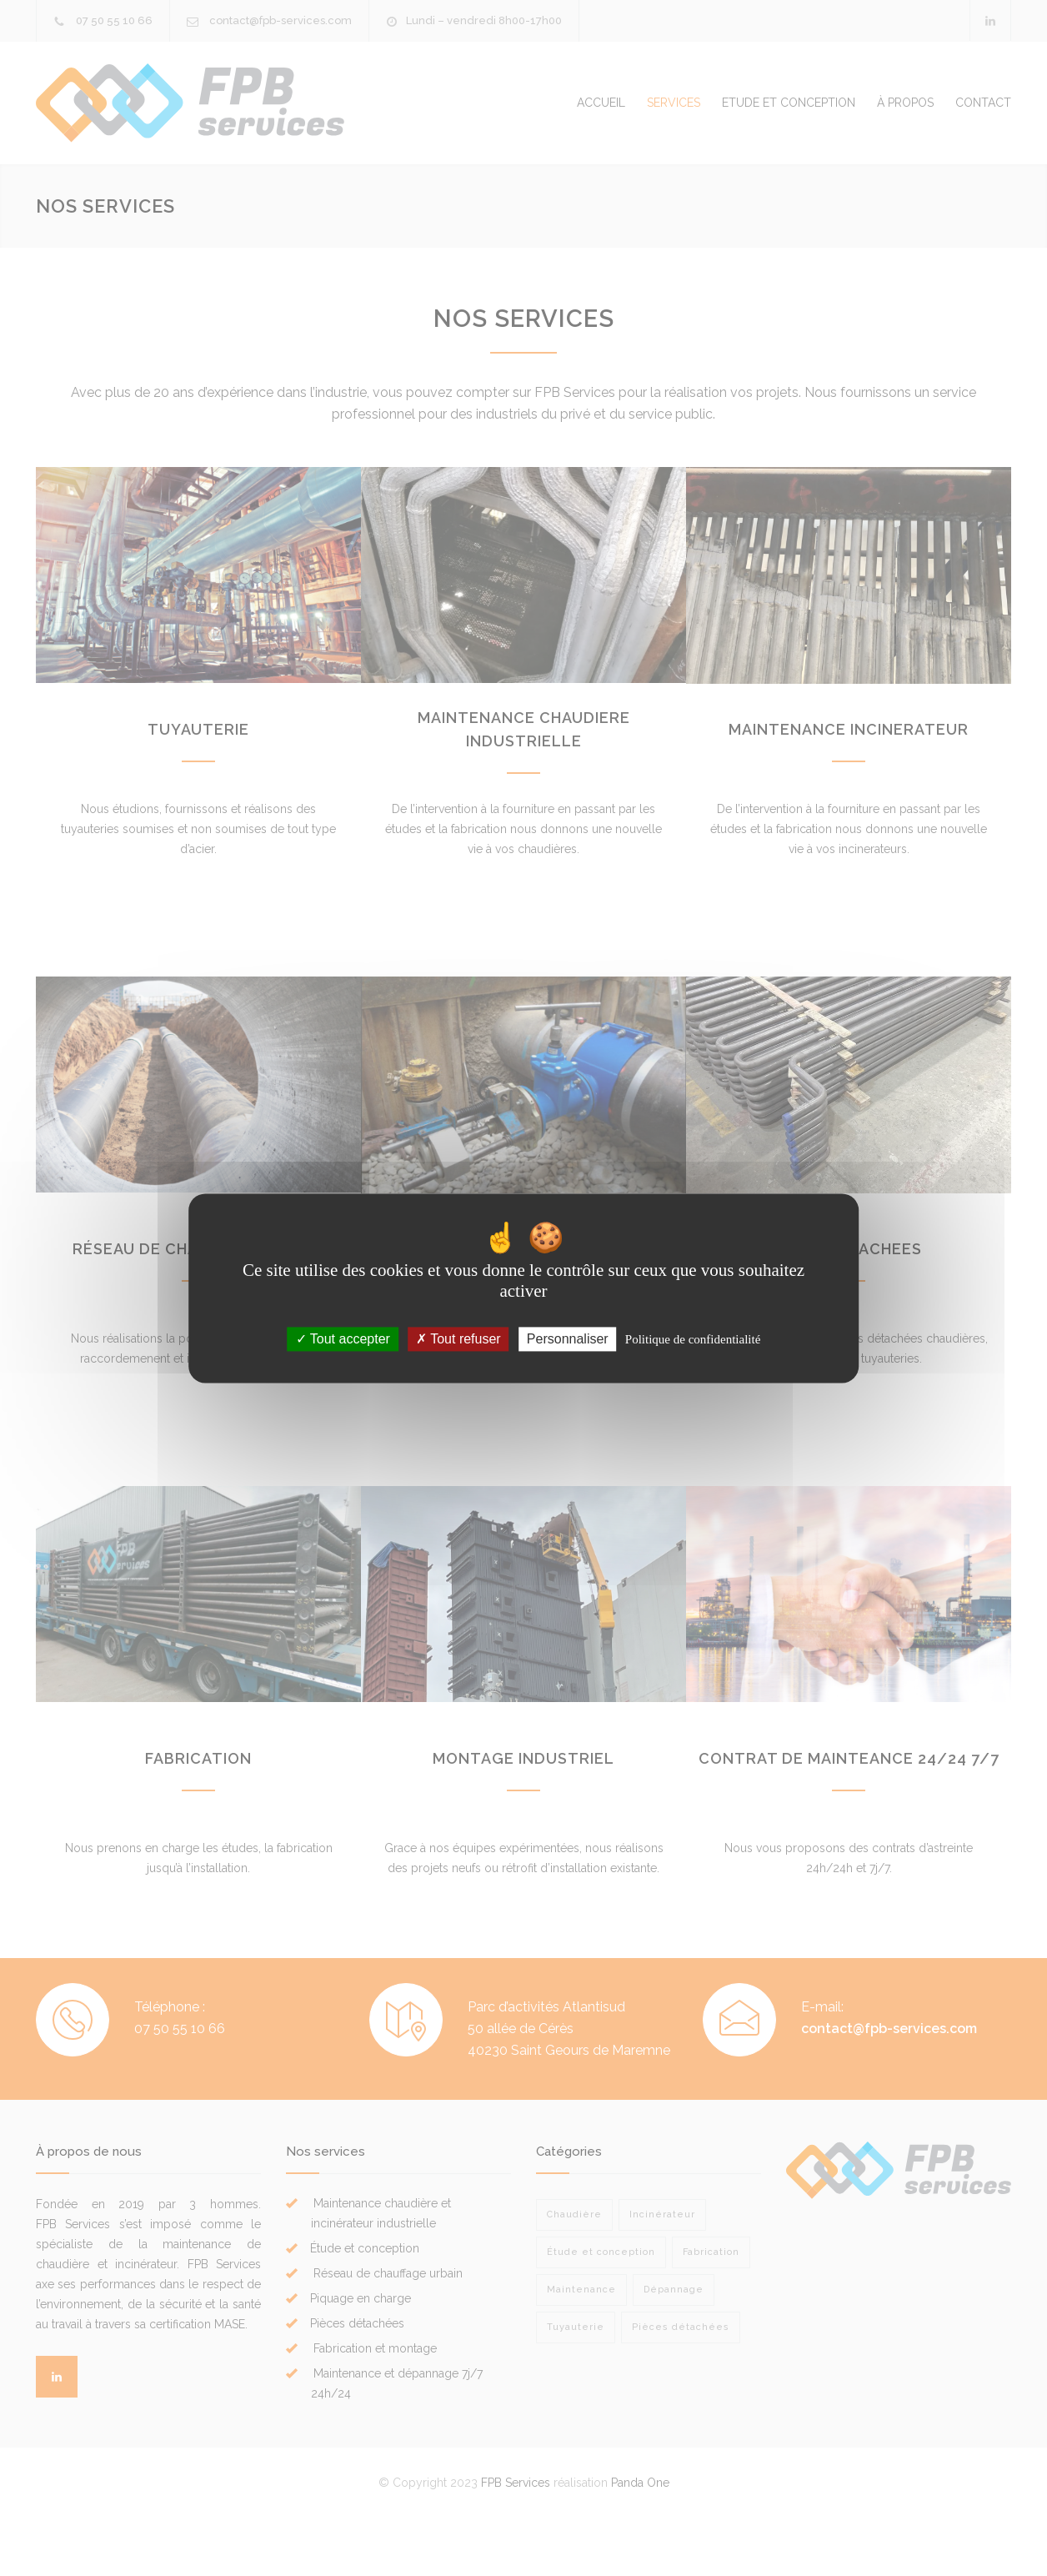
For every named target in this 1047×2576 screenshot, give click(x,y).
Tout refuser (458, 1339)
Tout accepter (343, 1339)
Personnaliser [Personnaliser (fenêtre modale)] (568, 1339)
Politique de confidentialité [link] (692, 1339)
